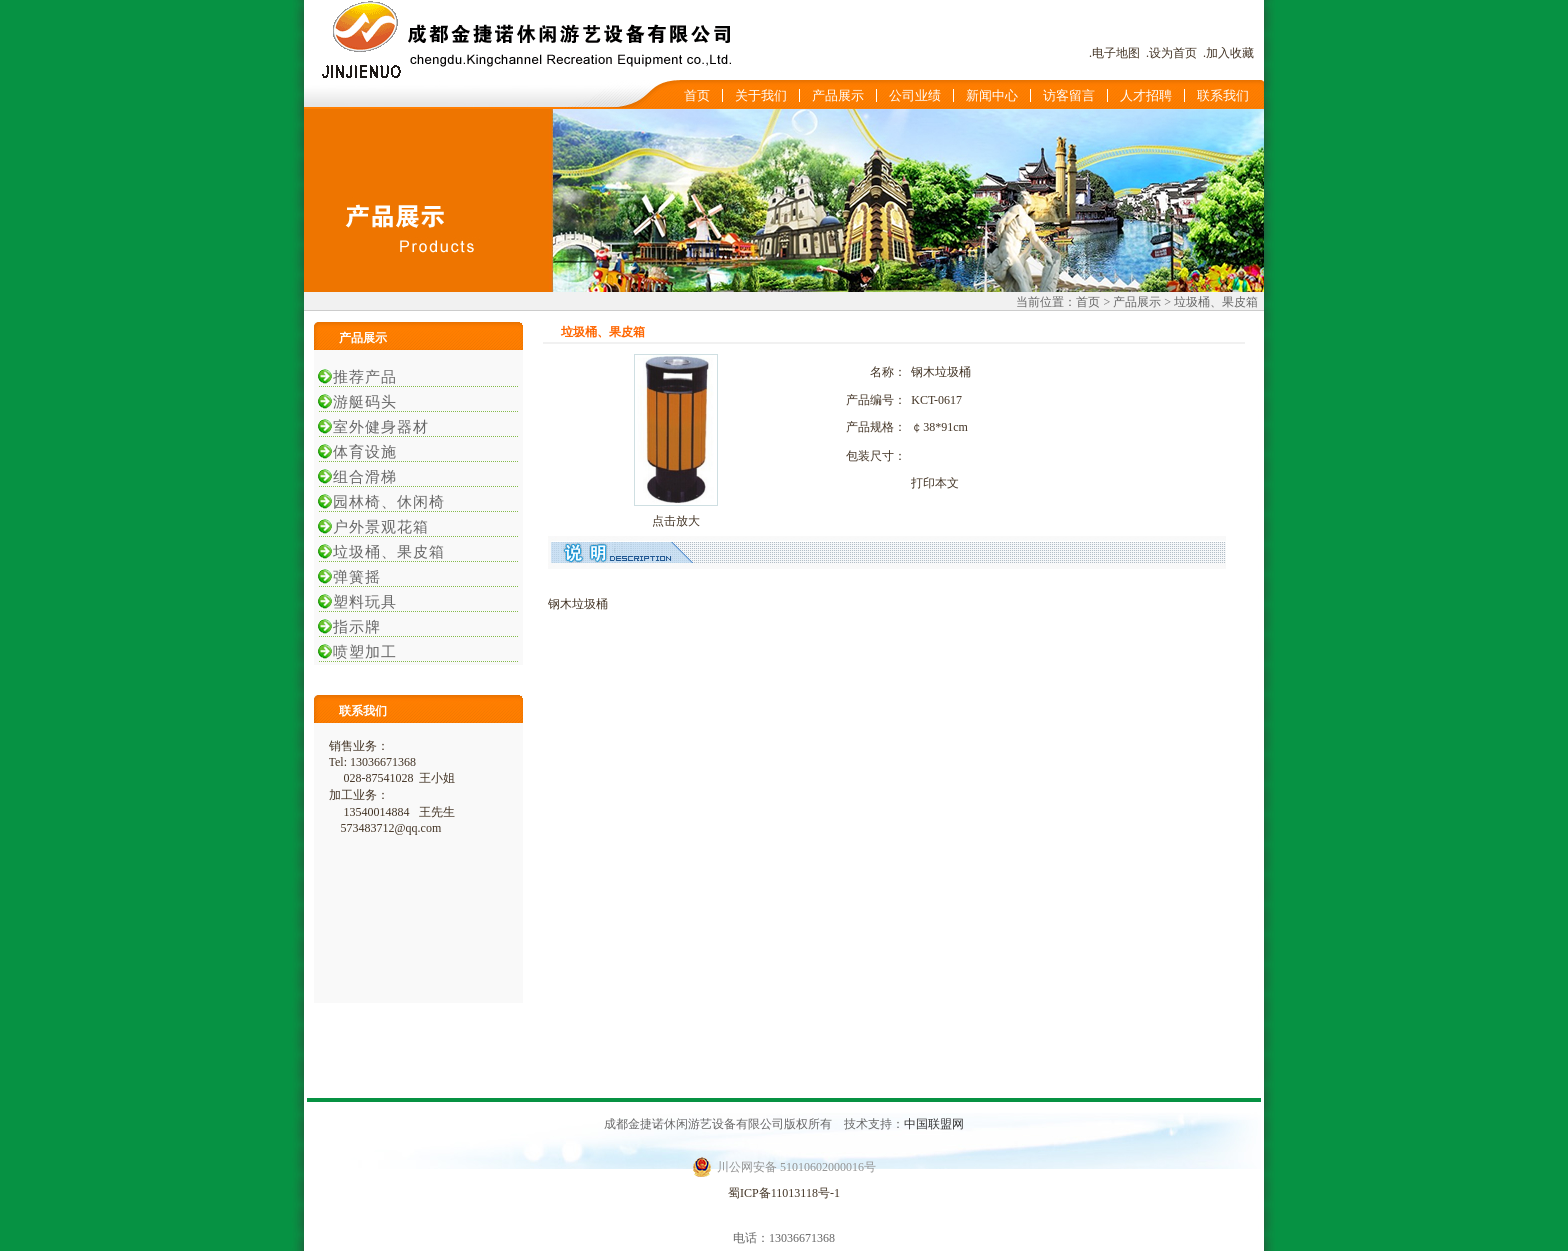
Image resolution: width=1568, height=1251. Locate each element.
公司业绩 (915, 95)
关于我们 (761, 95)
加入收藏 (1230, 53)
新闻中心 (992, 95)
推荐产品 (360, 377)
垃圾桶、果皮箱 (384, 552)
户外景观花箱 (376, 527)
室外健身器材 (376, 427)
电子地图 (1116, 53)
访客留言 (1069, 95)
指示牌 (352, 627)
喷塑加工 (360, 652)
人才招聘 (1146, 95)
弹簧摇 (352, 577)
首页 (697, 95)
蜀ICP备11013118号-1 (784, 1193)
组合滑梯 (360, 477)
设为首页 (1173, 53)
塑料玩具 (360, 602)
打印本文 (935, 483)
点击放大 (676, 521)
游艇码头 (360, 402)
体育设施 (360, 452)
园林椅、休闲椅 (384, 502)
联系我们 (1223, 95)
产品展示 (838, 95)
